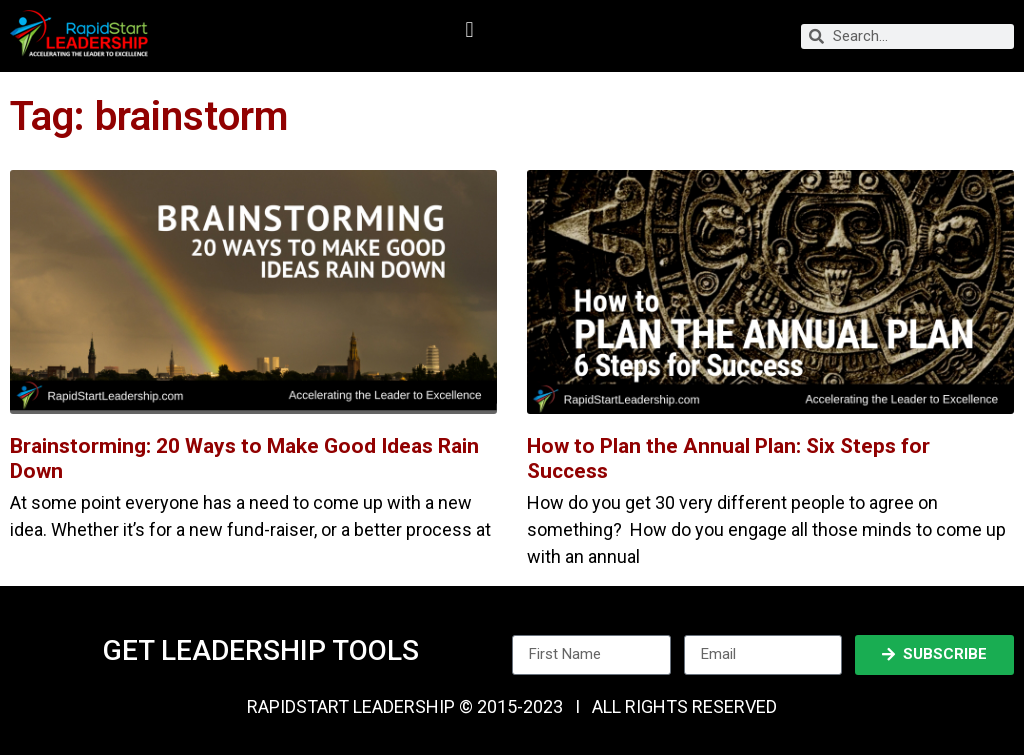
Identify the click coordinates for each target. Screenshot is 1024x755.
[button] (469, 30)
